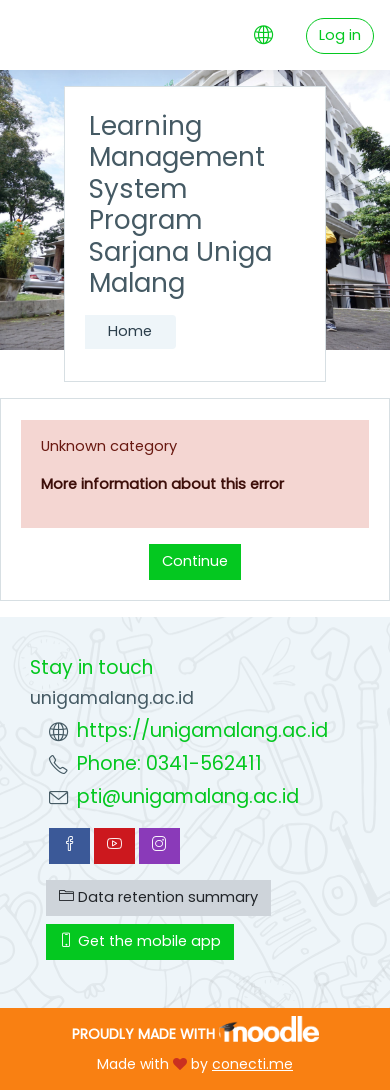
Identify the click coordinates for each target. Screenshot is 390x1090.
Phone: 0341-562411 (169, 763)
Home (130, 331)
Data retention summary (158, 897)
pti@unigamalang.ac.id (188, 796)
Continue (195, 561)
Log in (340, 35)
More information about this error (162, 484)
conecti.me (252, 1064)
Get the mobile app (140, 941)
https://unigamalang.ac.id (202, 730)
